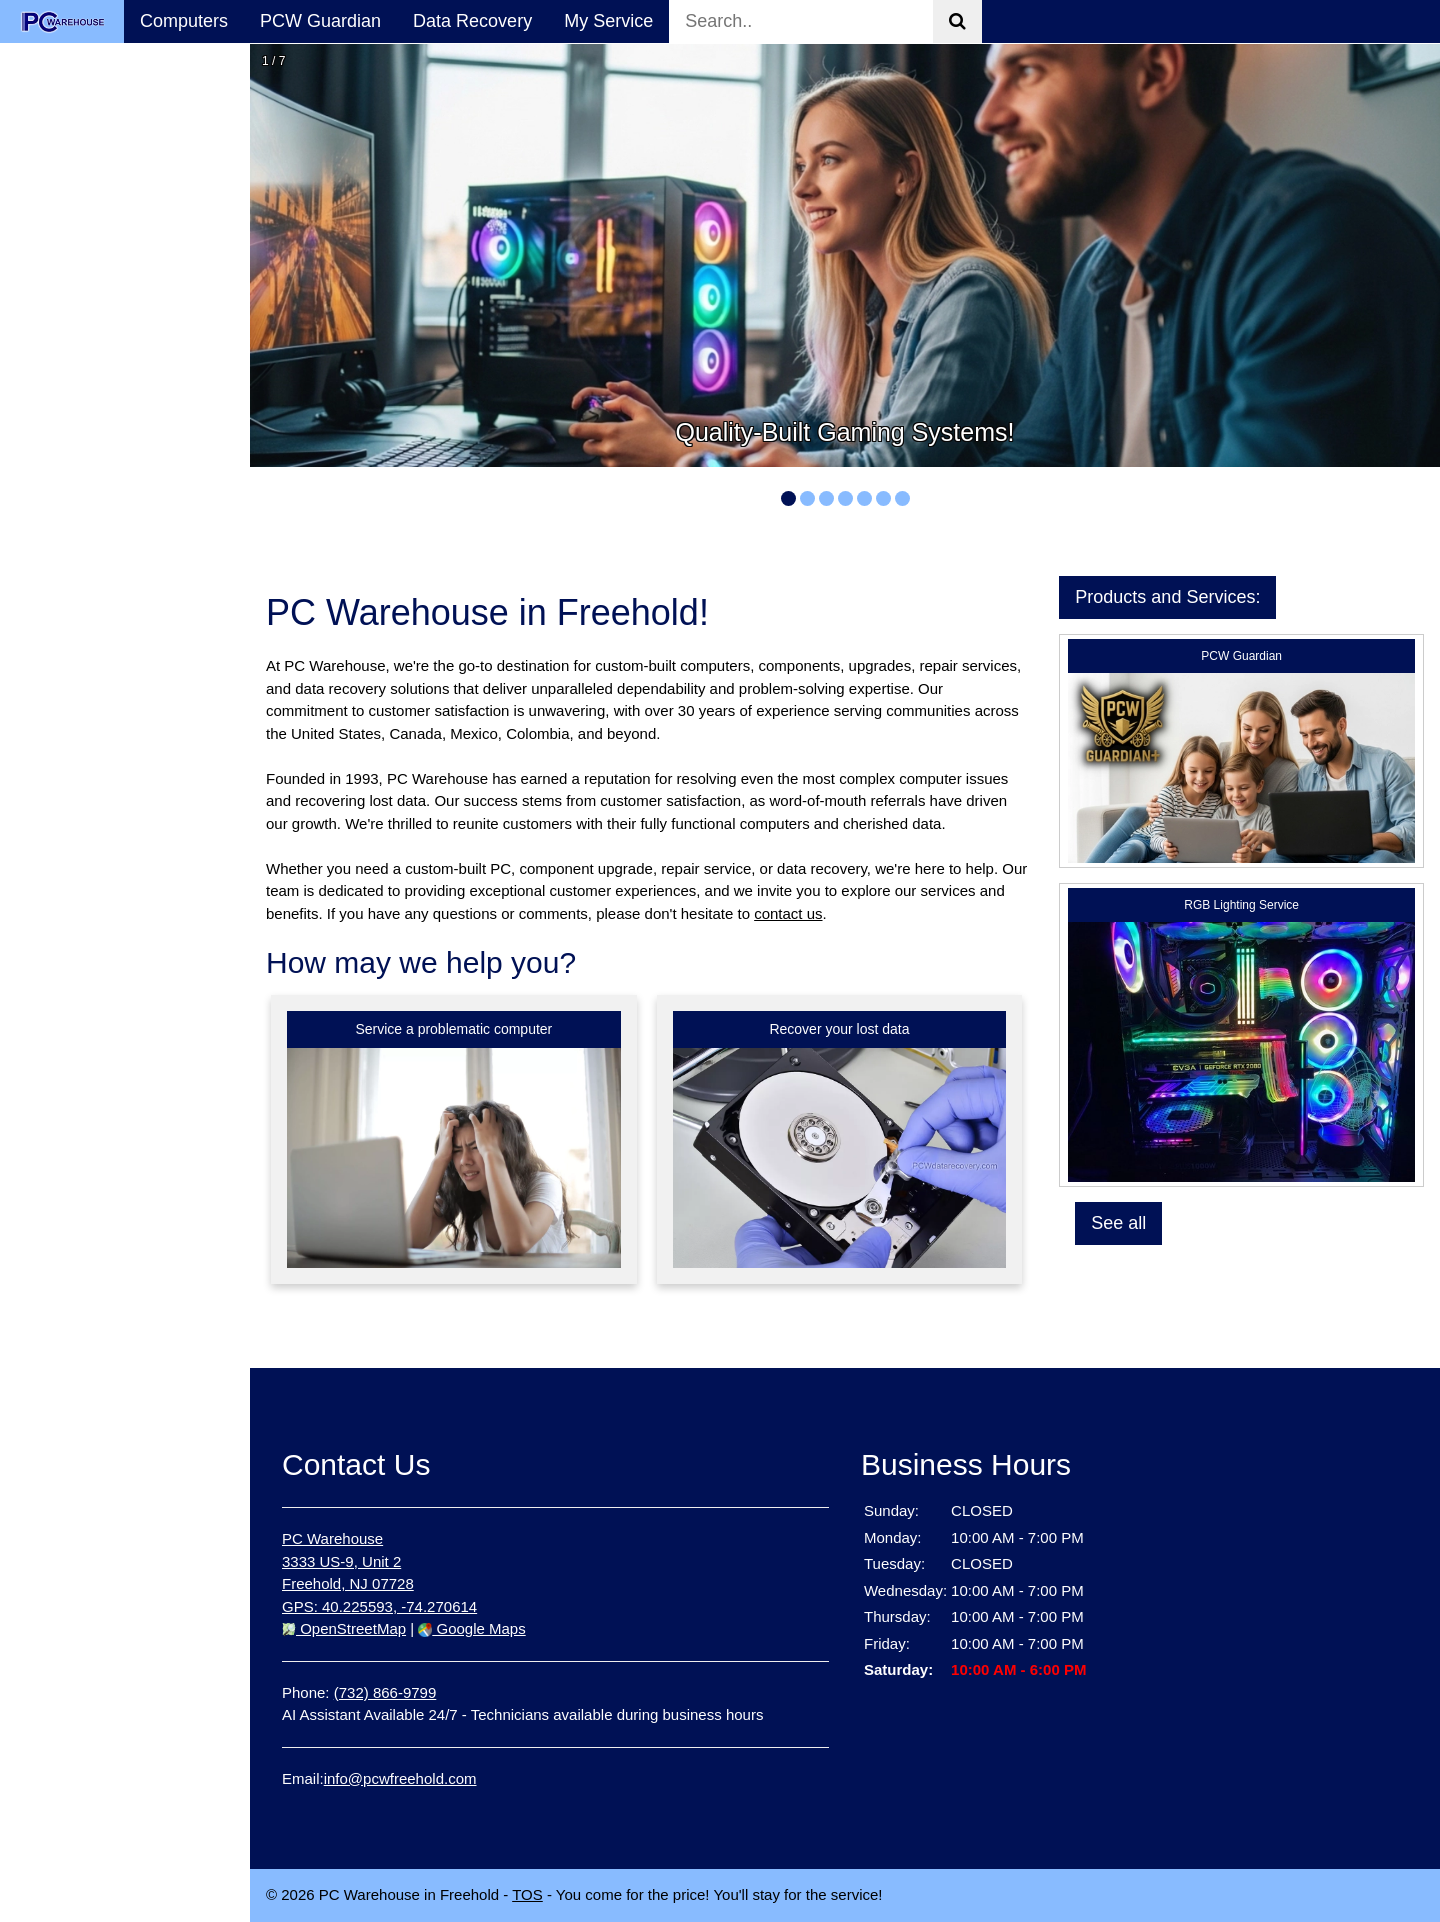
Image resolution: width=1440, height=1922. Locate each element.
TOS (527, 1894)
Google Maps (471, 1628)
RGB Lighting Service (1241, 905)
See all (1118, 1223)
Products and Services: (1167, 597)
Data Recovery (472, 21)
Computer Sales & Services (89, 193)
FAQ (34, 422)
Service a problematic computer (453, 1029)
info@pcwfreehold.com (400, 1778)
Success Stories (80, 336)
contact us (788, 913)
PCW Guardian (320, 21)
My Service (608, 21)
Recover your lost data (839, 1029)
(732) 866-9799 (385, 1692)
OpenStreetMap (344, 1628)
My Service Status (88, 379)
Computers (184, 21)
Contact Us (60, 465)
